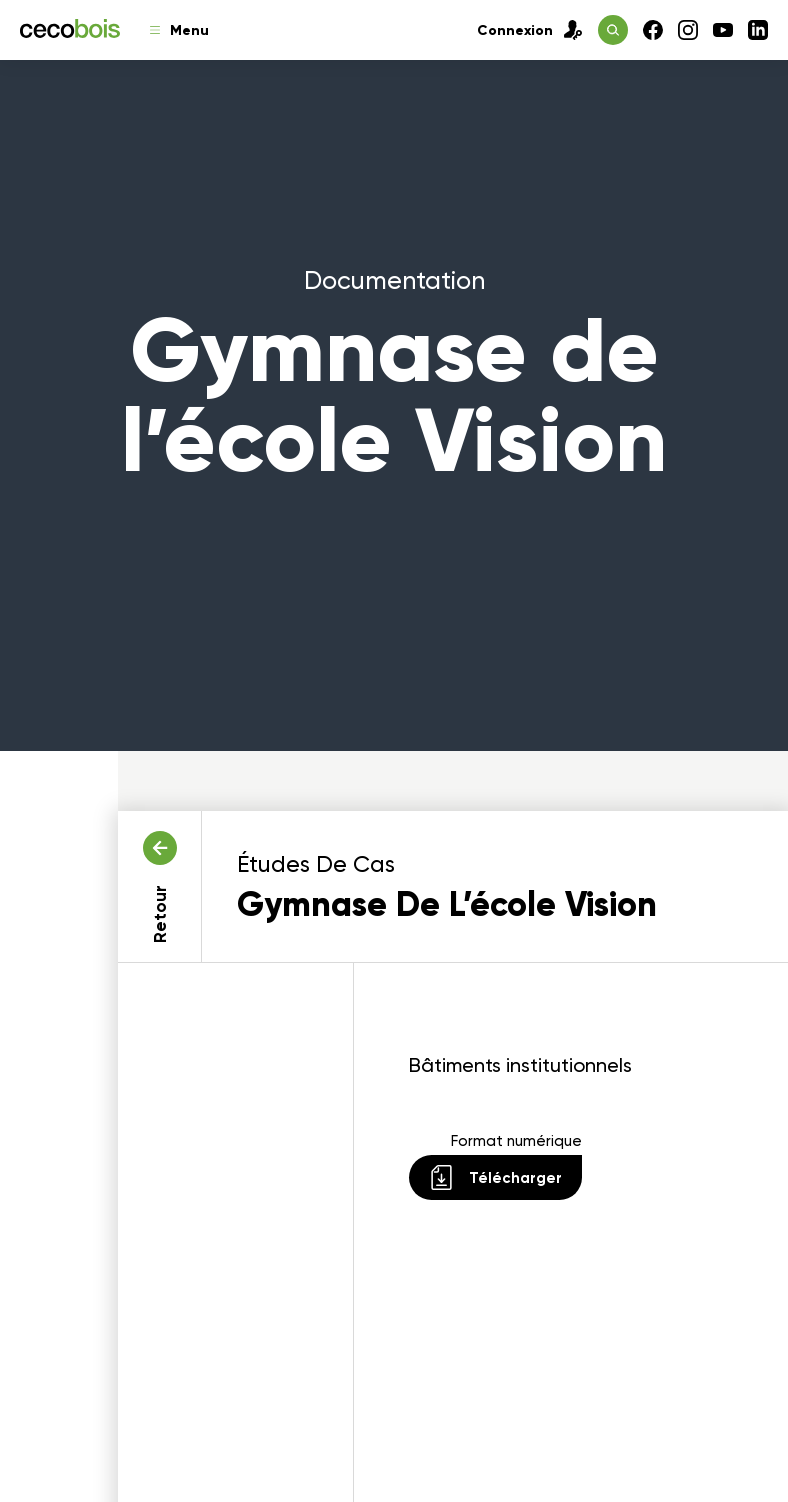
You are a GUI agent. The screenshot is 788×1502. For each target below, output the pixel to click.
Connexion (530, 30)
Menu (179, 30)
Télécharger (495, 1177)
